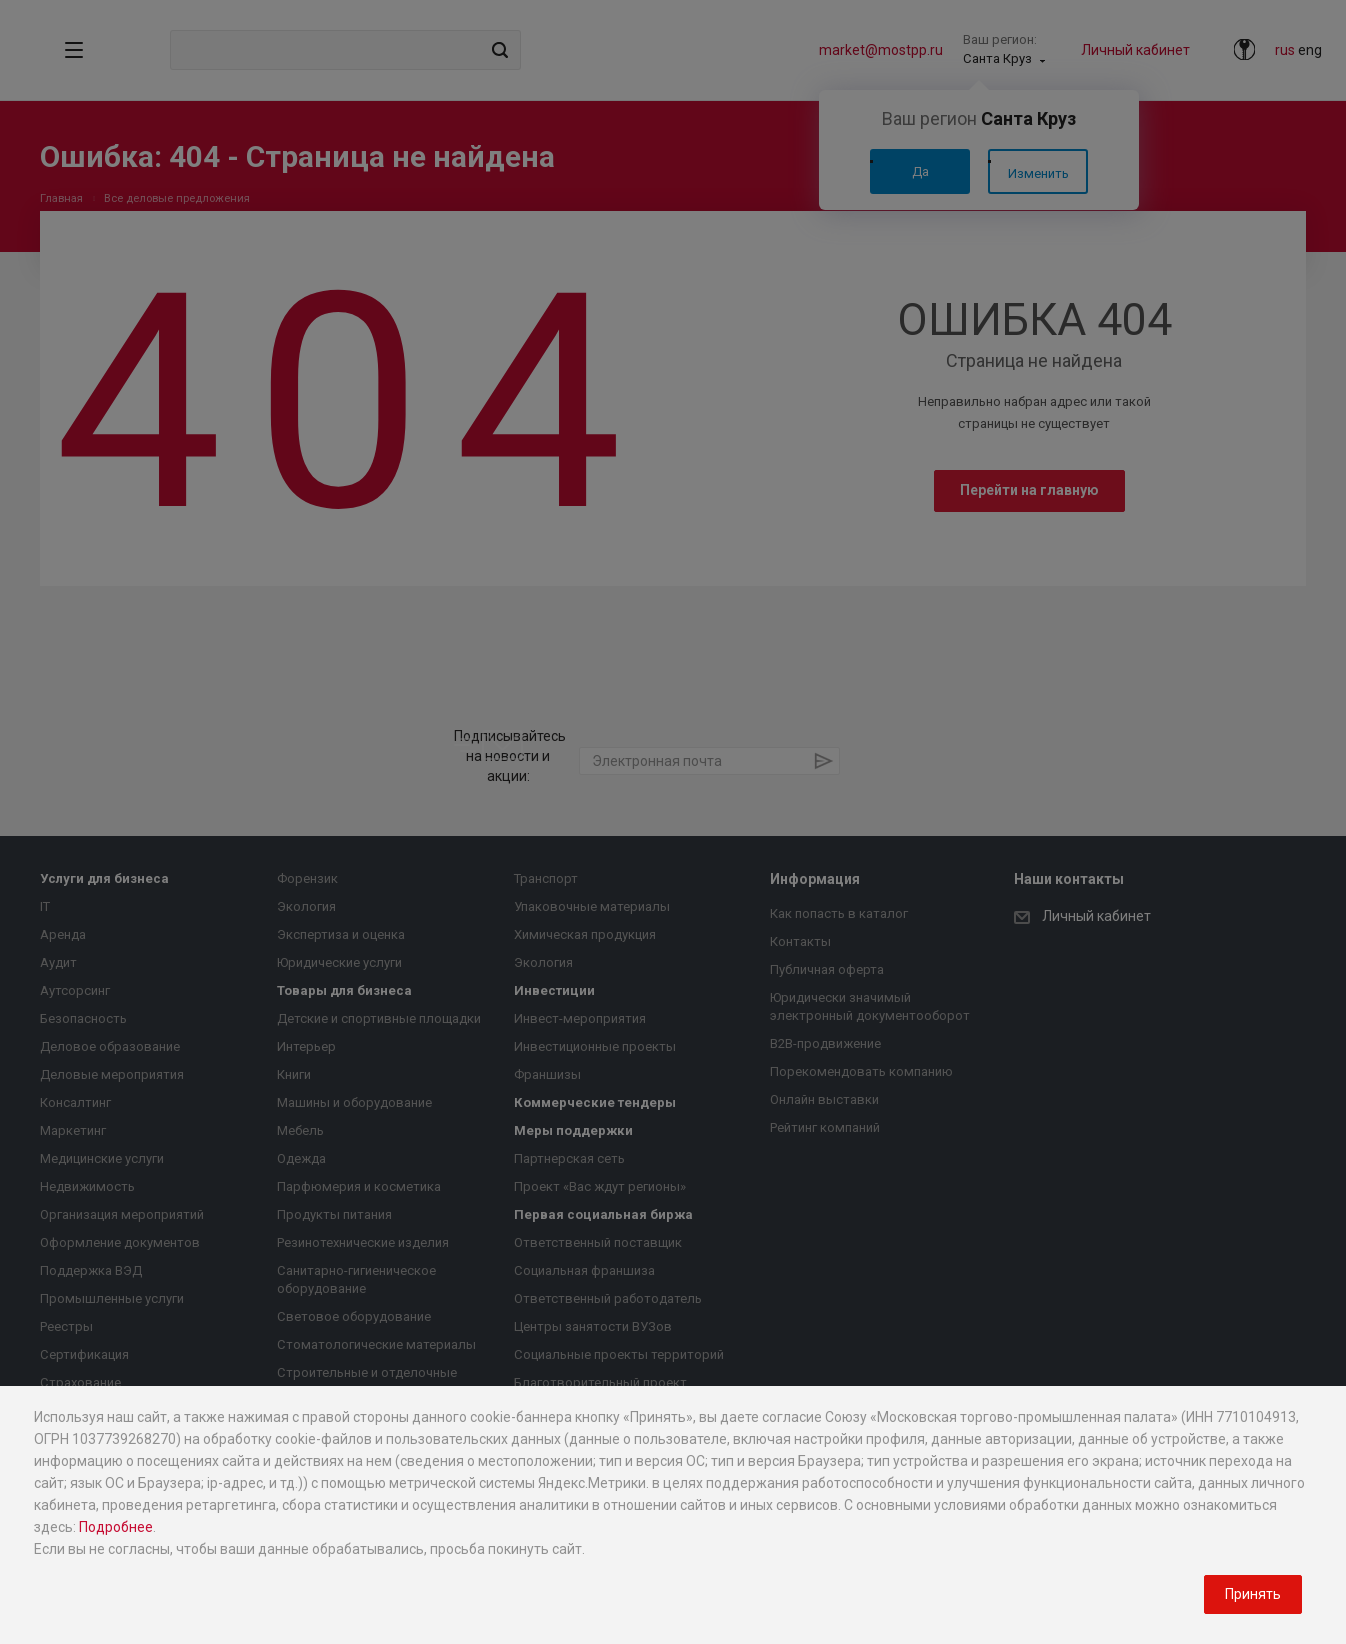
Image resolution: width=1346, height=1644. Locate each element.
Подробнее (116, 1527)
